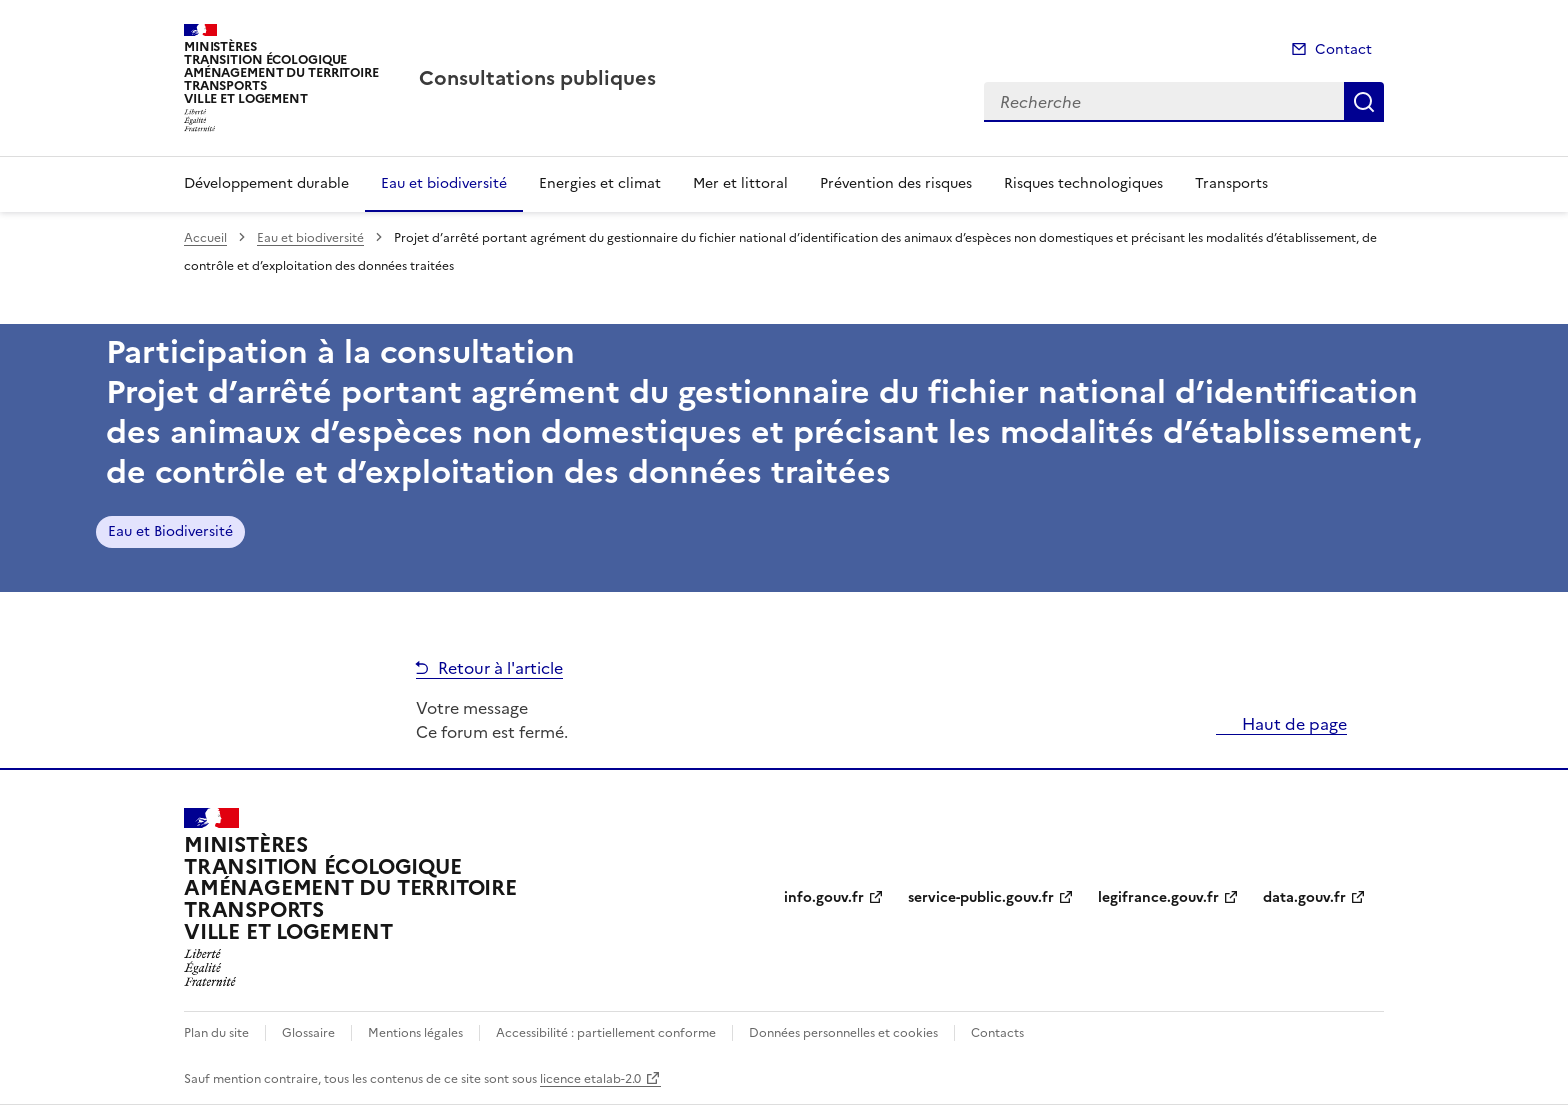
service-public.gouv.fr (981, 897)
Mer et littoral (740, 183)
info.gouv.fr (824, 897)
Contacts (997, 1033)
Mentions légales (415, 1033)
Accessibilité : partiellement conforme (606, 1033)
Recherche (1364, 102)
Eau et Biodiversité (170, 531)
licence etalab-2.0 (590, 1079)
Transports (1231, 183)
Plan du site (216, 1033)
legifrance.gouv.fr (1158, 897)
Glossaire (308, 1033)
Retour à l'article (500, 668)
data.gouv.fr (1304, 897)
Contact (1343, 49)
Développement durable (266, 183)
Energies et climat (600, 183)
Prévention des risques (896, 183)
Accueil (205, 238)
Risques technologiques (1083, 183)
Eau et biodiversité (444, 183)
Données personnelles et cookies (843, 1033)
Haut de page (1292, 724)
